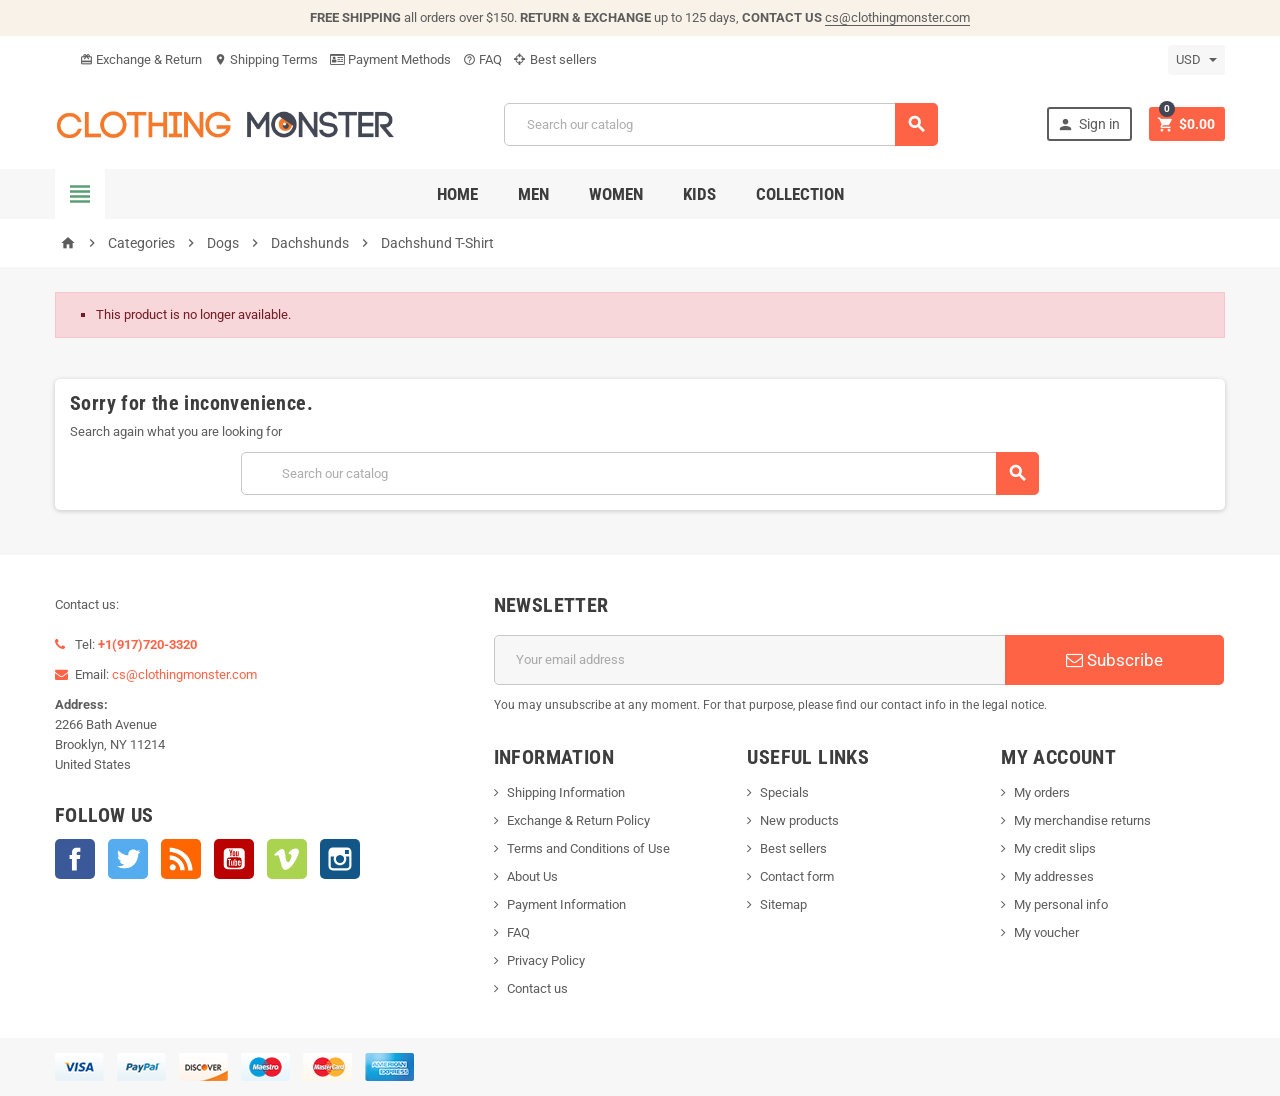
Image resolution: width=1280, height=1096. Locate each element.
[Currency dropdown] (1196, 60)
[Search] (721, 124)
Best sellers (555, 59)
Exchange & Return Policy (578, 820)
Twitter (128, 859)
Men (533, 194)
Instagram (340, 859)
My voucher (1046, 932)
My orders (1042, 792)
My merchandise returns (1082, 820)
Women (616, 194)
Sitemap (783, 904)
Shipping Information (566, 792)
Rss (181, 859)
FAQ (482, 59)
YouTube (234, 859)
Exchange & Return (141, 59)
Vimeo (287, 859)
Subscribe (1114, 660)
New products (799, 820)
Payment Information (566, 904)
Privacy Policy (546, 960)
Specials (784, 792)
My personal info (1061, 904)
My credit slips (1055, 848)
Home (457, 194)
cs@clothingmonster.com (897, 17)
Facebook (75, 859)
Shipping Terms (266, 59)
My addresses (1054, 876)
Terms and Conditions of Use (588, 848)
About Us (532, 876)
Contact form (797, 876)
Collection (800, 194)
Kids (699, 194)
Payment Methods (390, 59)
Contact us (537, 988)
